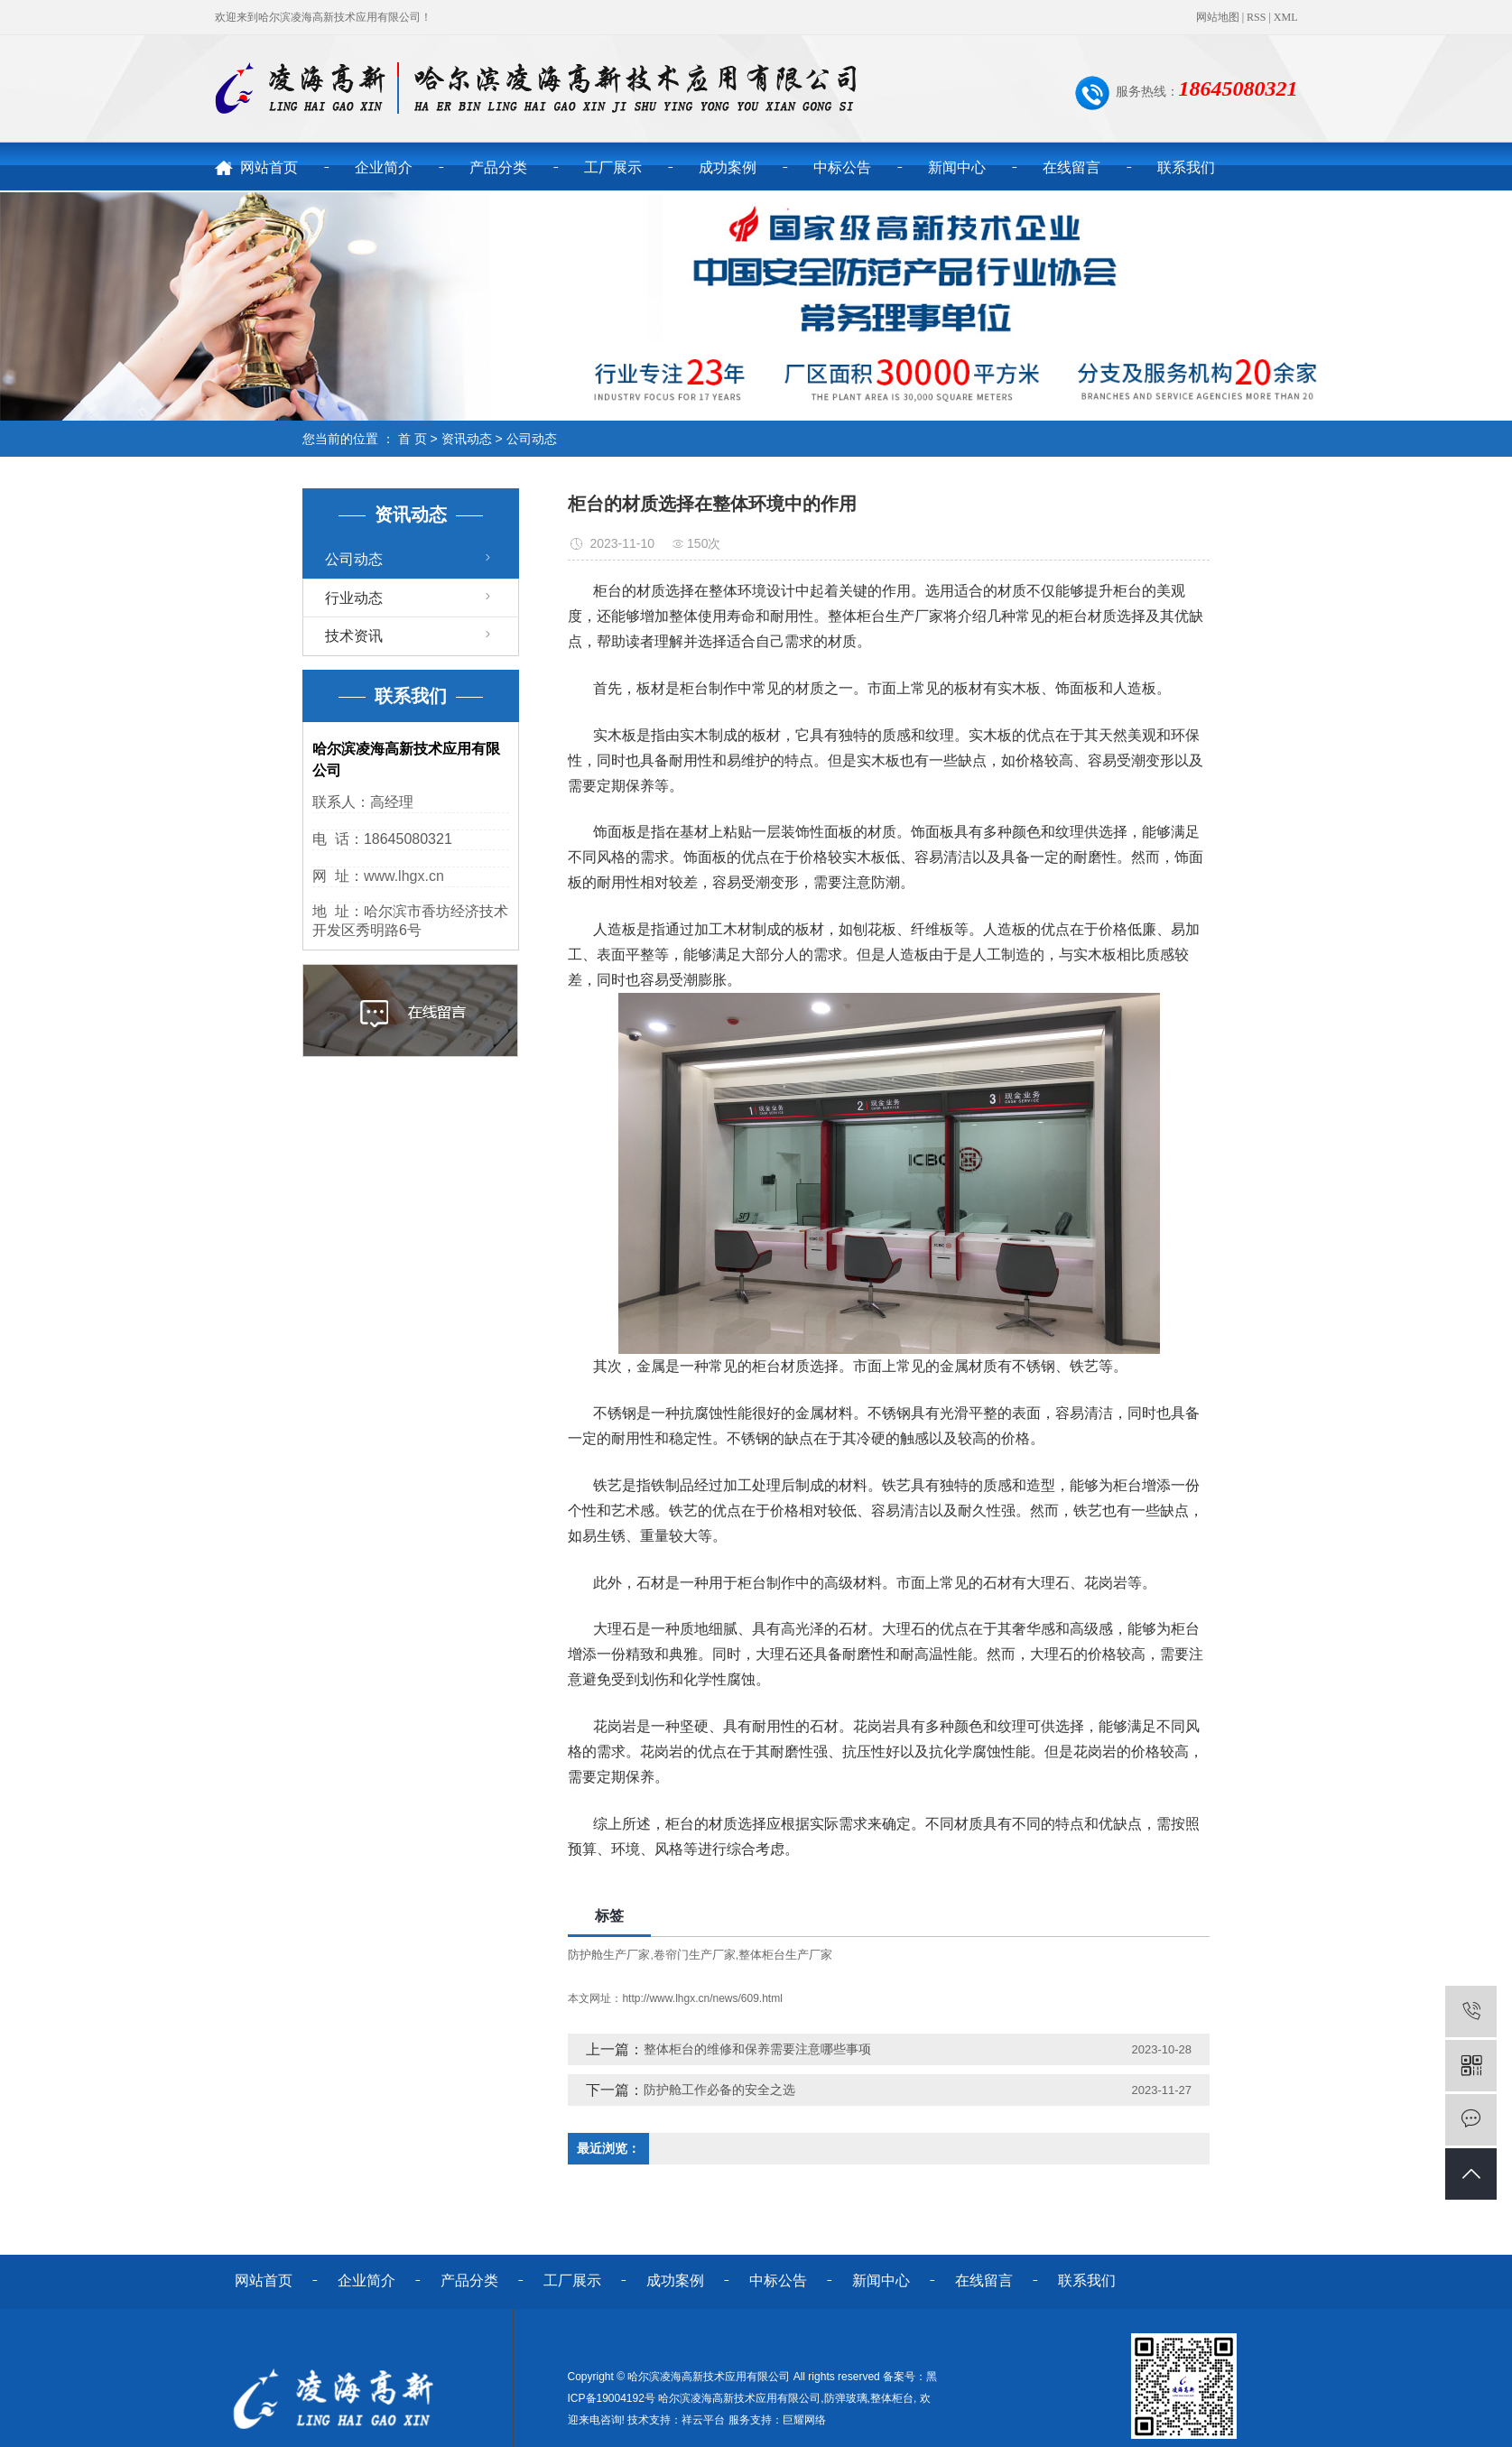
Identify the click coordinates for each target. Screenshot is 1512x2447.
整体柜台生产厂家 (785, 1954)
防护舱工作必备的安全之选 (719, 2089)
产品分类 (498, 167)
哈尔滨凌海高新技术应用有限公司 (739, 2398)
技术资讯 (354, 636)
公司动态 (531, 438)
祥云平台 (703, 2420)
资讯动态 (466, 438)
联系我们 (1186, 167)
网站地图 (1217, 17)
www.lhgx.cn (404, 876)
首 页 (412, 438)
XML (1286, 17)
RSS (1256, 17)
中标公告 (842, 167)
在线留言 (1071, 167)
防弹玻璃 (845, 2398)
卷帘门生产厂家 (695, 1954)
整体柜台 (892, 2398)
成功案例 (727, 167)
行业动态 (354, 598)
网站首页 (269, 167)
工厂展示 (613, 167)
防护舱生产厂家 (609, 1954)
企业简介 (384, 167)
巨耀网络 (804, 2420)
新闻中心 (957, 167)
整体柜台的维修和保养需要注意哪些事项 (757, 2049)
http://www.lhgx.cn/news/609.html (702, 1998)
